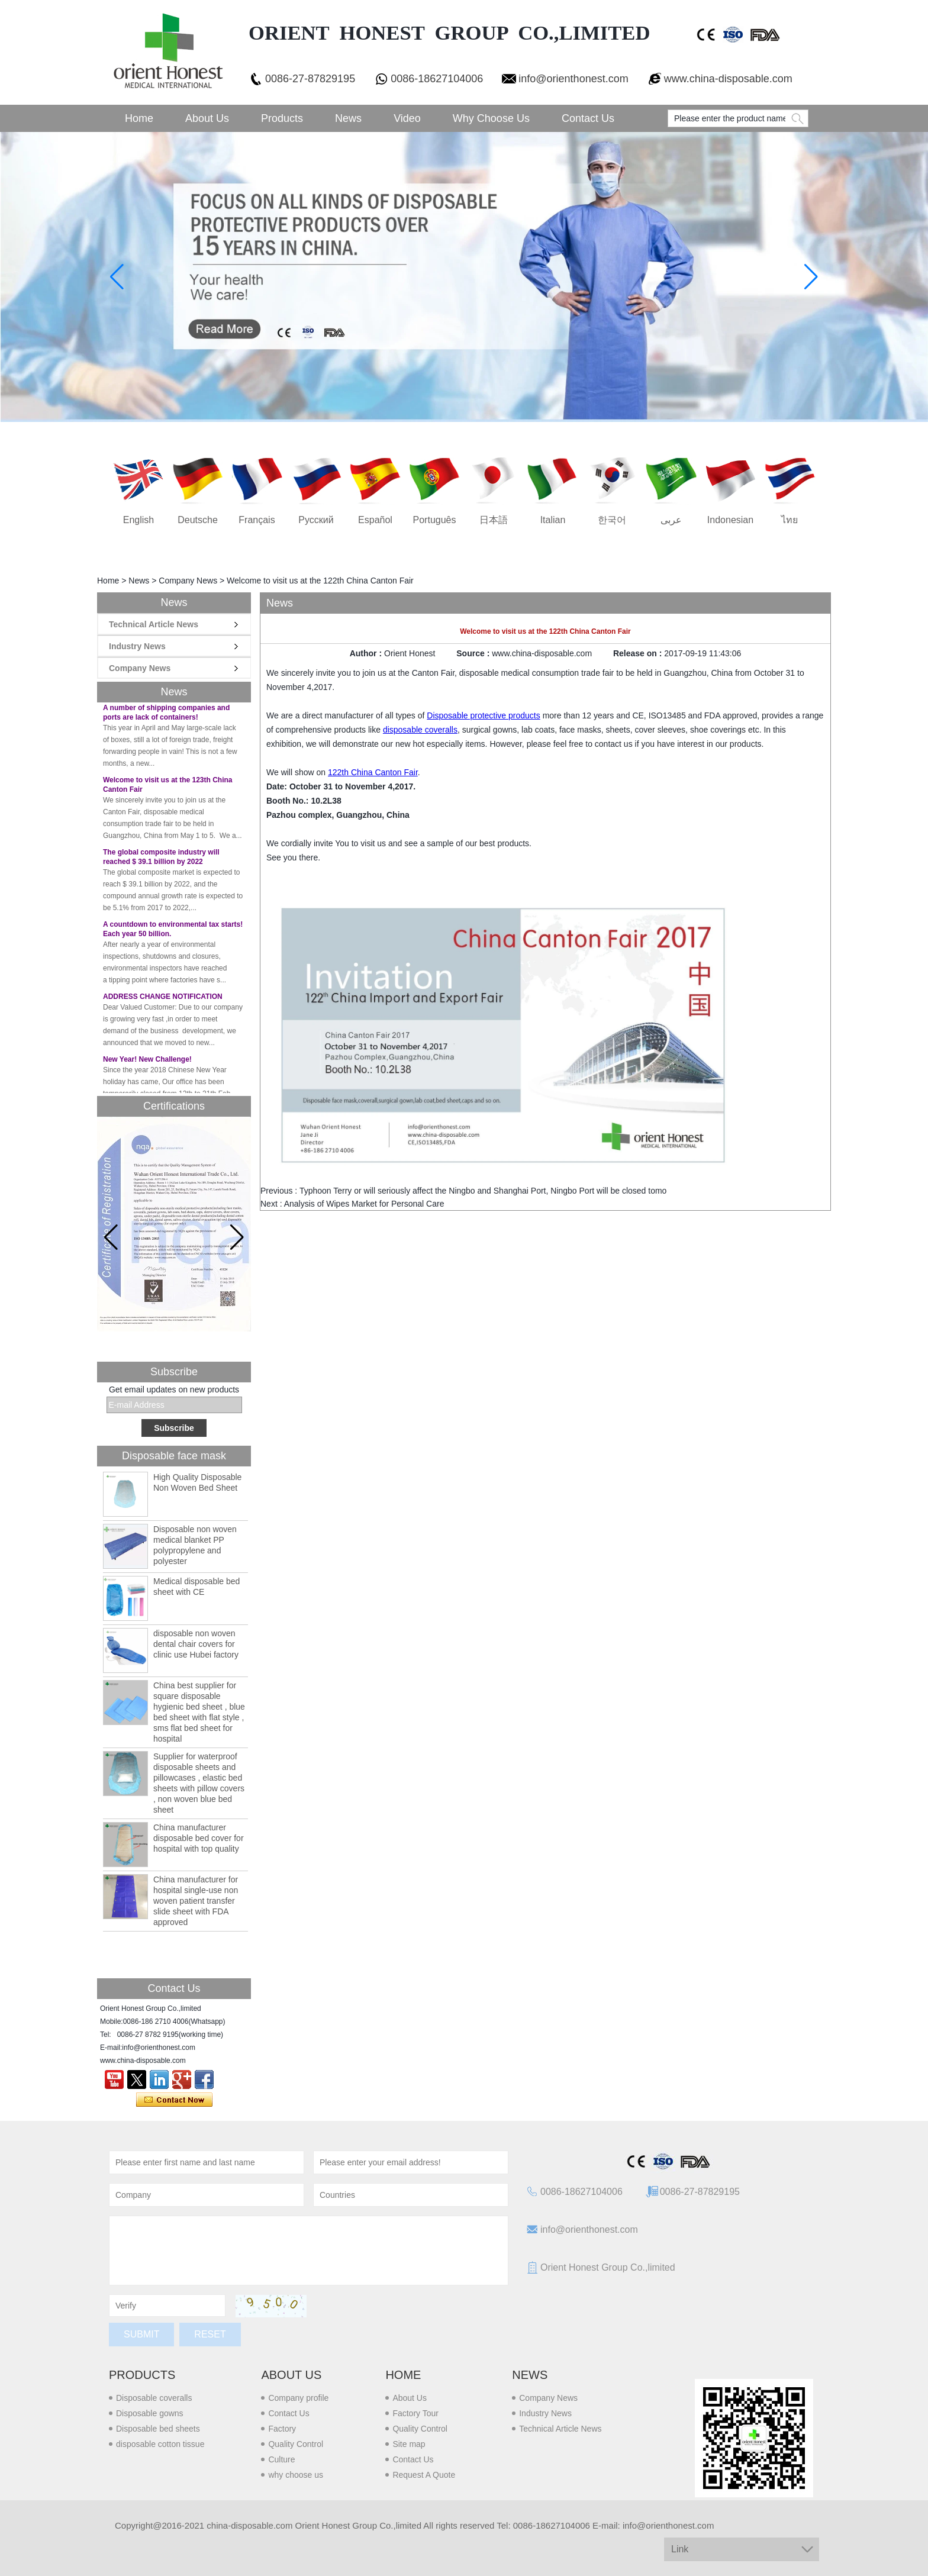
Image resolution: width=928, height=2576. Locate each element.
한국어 (612, 520)
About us (291, 2374)
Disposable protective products (483, 715)
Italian (553, 520)
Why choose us (491, 118)
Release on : (638, 653)
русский (315, 520)
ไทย (789, 520)
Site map (408, 2444)
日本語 (493, 520)
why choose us (295, 2475)
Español (375, 520)
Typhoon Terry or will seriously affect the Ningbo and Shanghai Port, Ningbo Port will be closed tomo (482, 1190)
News (348, 118)
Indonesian (730, 520)
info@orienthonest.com (573, 79)
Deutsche (198, 520)
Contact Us (588, 118)
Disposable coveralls (154, 2398)
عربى (671, 520)
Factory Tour (415, 2413)
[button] (237, 1237)
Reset (209, 2334)
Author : (367, 653)
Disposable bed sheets (158, 2428)
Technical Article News (153, 624)
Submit (141, 2334)
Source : (474, 653)
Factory (282, 2428)
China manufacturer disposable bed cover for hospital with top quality (198, 1838)
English (138, 520)
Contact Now (174, 2100)
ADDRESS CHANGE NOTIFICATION (163, 999)
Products (282, 118)
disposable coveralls (420, 729)
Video (407, 118)
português (434, 520)
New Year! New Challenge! (147, 1062)
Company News (188, 580)
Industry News (137, 646)
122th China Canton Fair (373, 772)
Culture (281, 2459)
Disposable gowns (149, 2413)
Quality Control (295, 2444)
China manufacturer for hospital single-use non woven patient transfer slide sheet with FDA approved (195, 1901)
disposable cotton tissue (160, 2444)
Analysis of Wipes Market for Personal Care (364, 1203)
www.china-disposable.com (728, 79)
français (257, 520)
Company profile (298, 2398)
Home (139, 118)
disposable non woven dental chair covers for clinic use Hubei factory (196, 1644)
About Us (207, 118)
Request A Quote (423, 2475)
